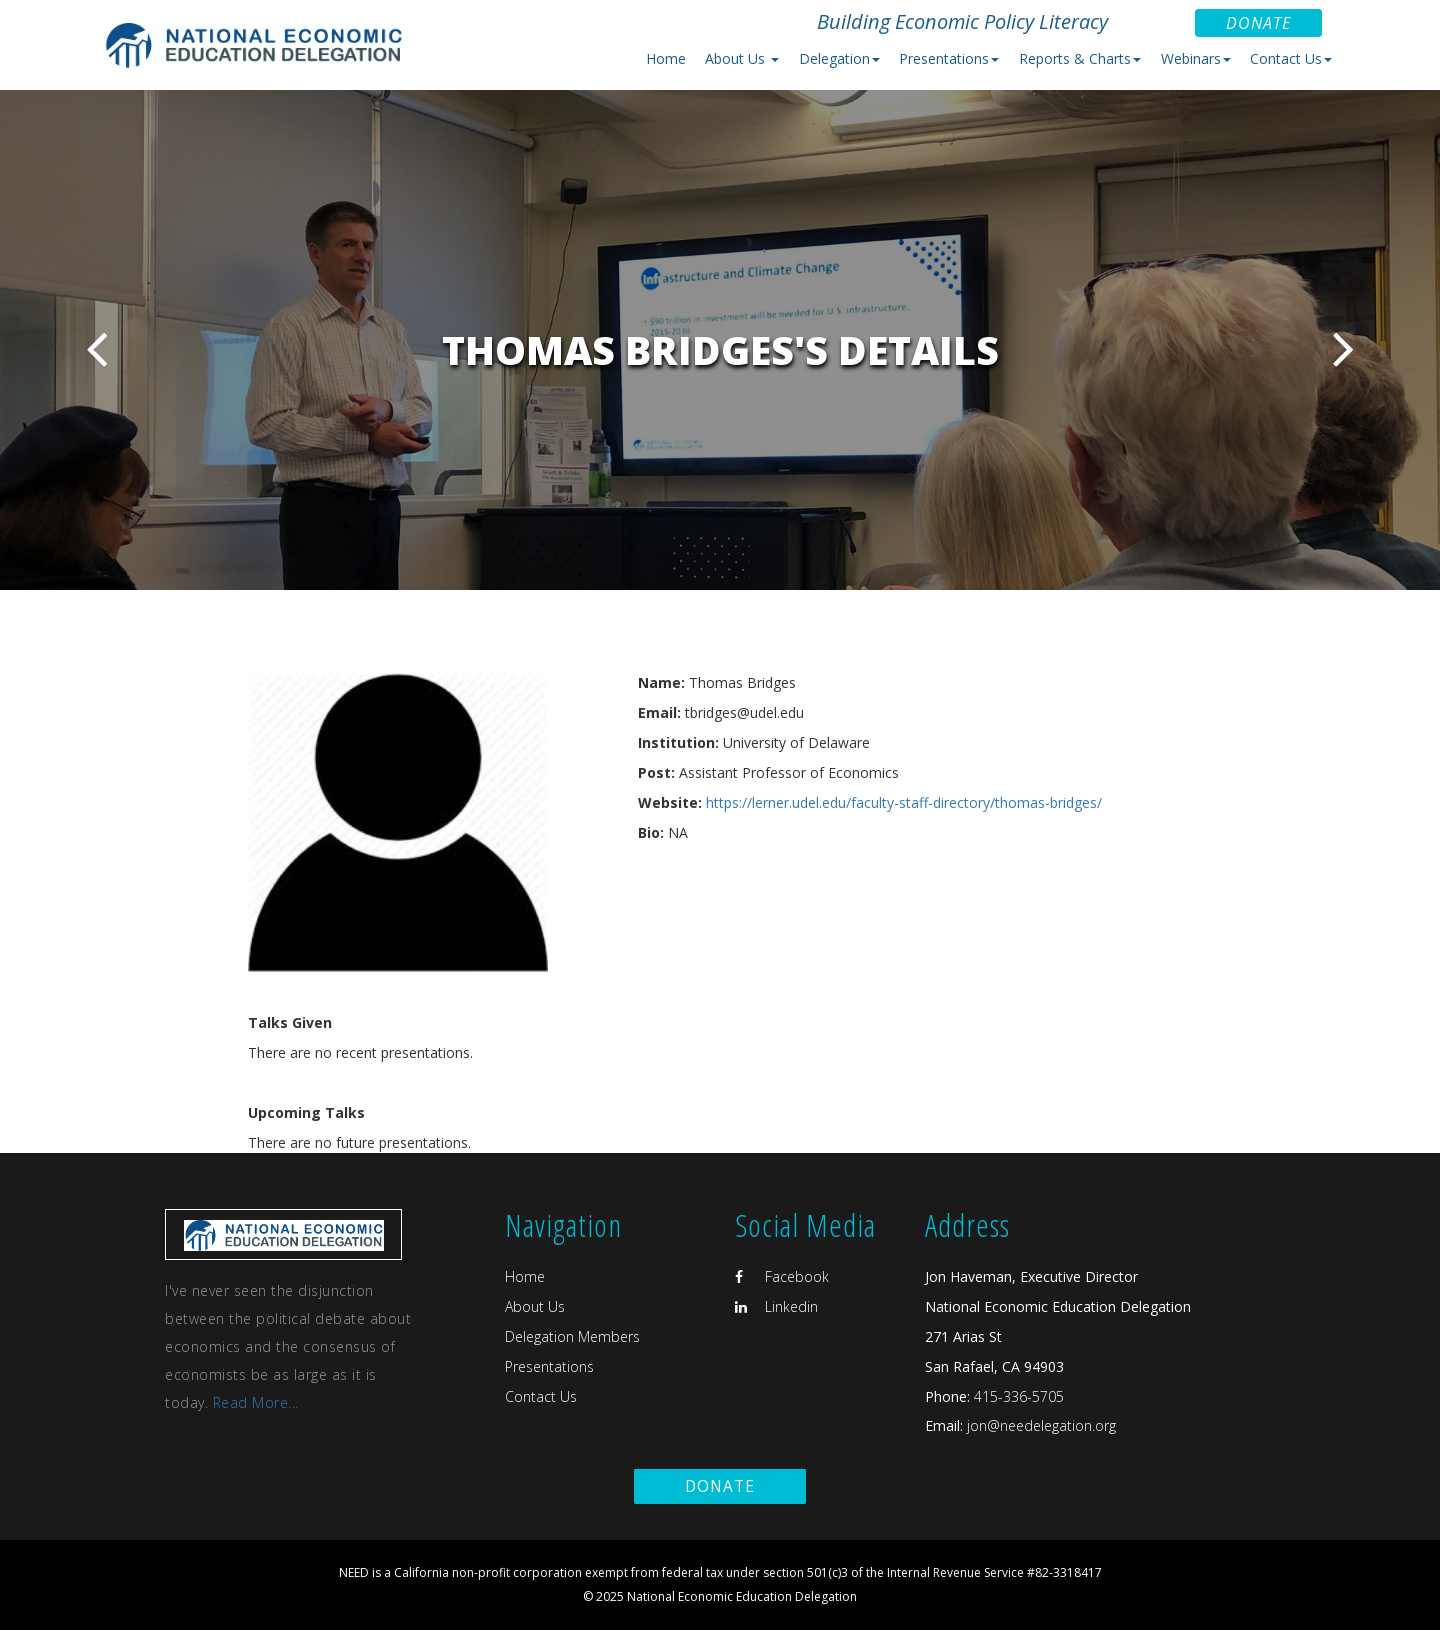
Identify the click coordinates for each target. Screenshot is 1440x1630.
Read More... (256, 1402)
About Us (535, 1306)
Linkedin (776, 1306)
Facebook (782, 1276)
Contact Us (541, 1396)
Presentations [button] (949, 58)
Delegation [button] (839, 58)
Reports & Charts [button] (1080, 58)
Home (666, 58)
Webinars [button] (1196, 58)
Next (1343, 348)
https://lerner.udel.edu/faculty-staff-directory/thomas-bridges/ (904, 802)
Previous (96, 348)
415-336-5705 (1019, 1396)
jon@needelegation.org (1039, 1425)
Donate (1258, 23)
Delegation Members (572, 1336)
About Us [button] (742, 58)
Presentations (549, 1366)
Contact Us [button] (1291, 58)
